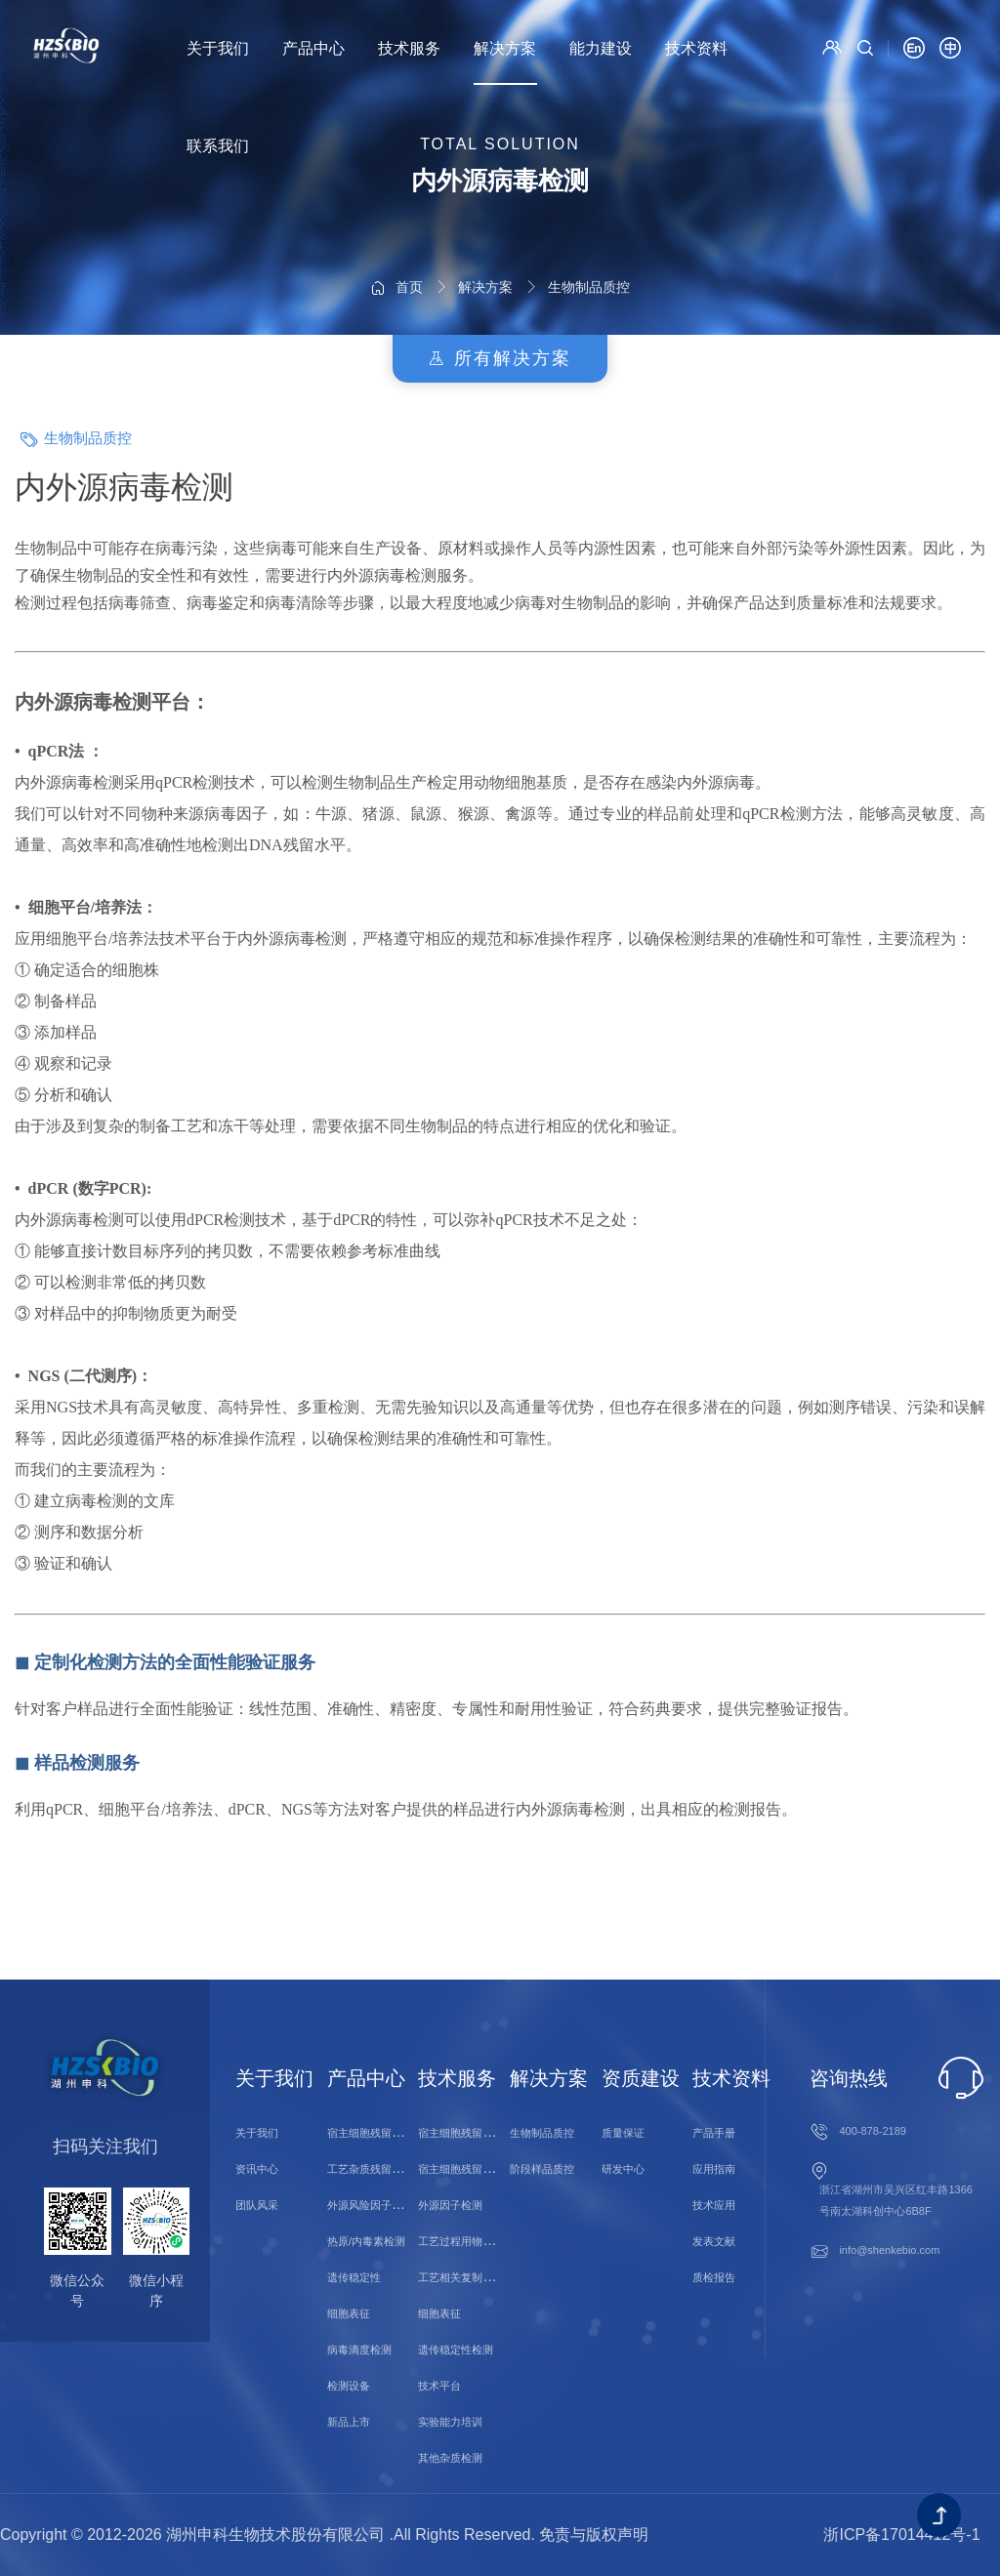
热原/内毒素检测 (366, 2241)
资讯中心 (256, 2169)
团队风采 (256, 2205)
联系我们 (218, 146)
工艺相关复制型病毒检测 (477, 2277)
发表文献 (713, 2241)
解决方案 (505, 48)
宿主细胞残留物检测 (375, 2133)
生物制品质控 (589, 230)
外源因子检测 (450, 2205)
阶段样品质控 (542, 2169)
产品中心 (313, 48)
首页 (409, 230)
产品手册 (713, 2133)
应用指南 (713, 2169)
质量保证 (623, 2133)
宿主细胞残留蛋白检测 (471, 2169)
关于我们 (218, 48)
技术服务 (409, 48)
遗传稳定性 (354, 2277)
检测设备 (348, 2386)
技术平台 (439, 2386)
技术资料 (696, 48)
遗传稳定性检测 (455, 2349)
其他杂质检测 (450, 2458)
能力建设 (600, 48)
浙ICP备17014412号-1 (901, 2534)
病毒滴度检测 (359, 2349)
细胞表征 (348, 2313)
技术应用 (713, 2205)
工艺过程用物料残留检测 (477, 2241)
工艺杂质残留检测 (370, 2169)
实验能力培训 (450, 2422)
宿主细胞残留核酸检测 (471, 2133)
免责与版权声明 (593, 2534)
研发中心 (623, 2169)
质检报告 (713, 2277)
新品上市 (348, 2422)
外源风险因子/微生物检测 (387, 2205)
